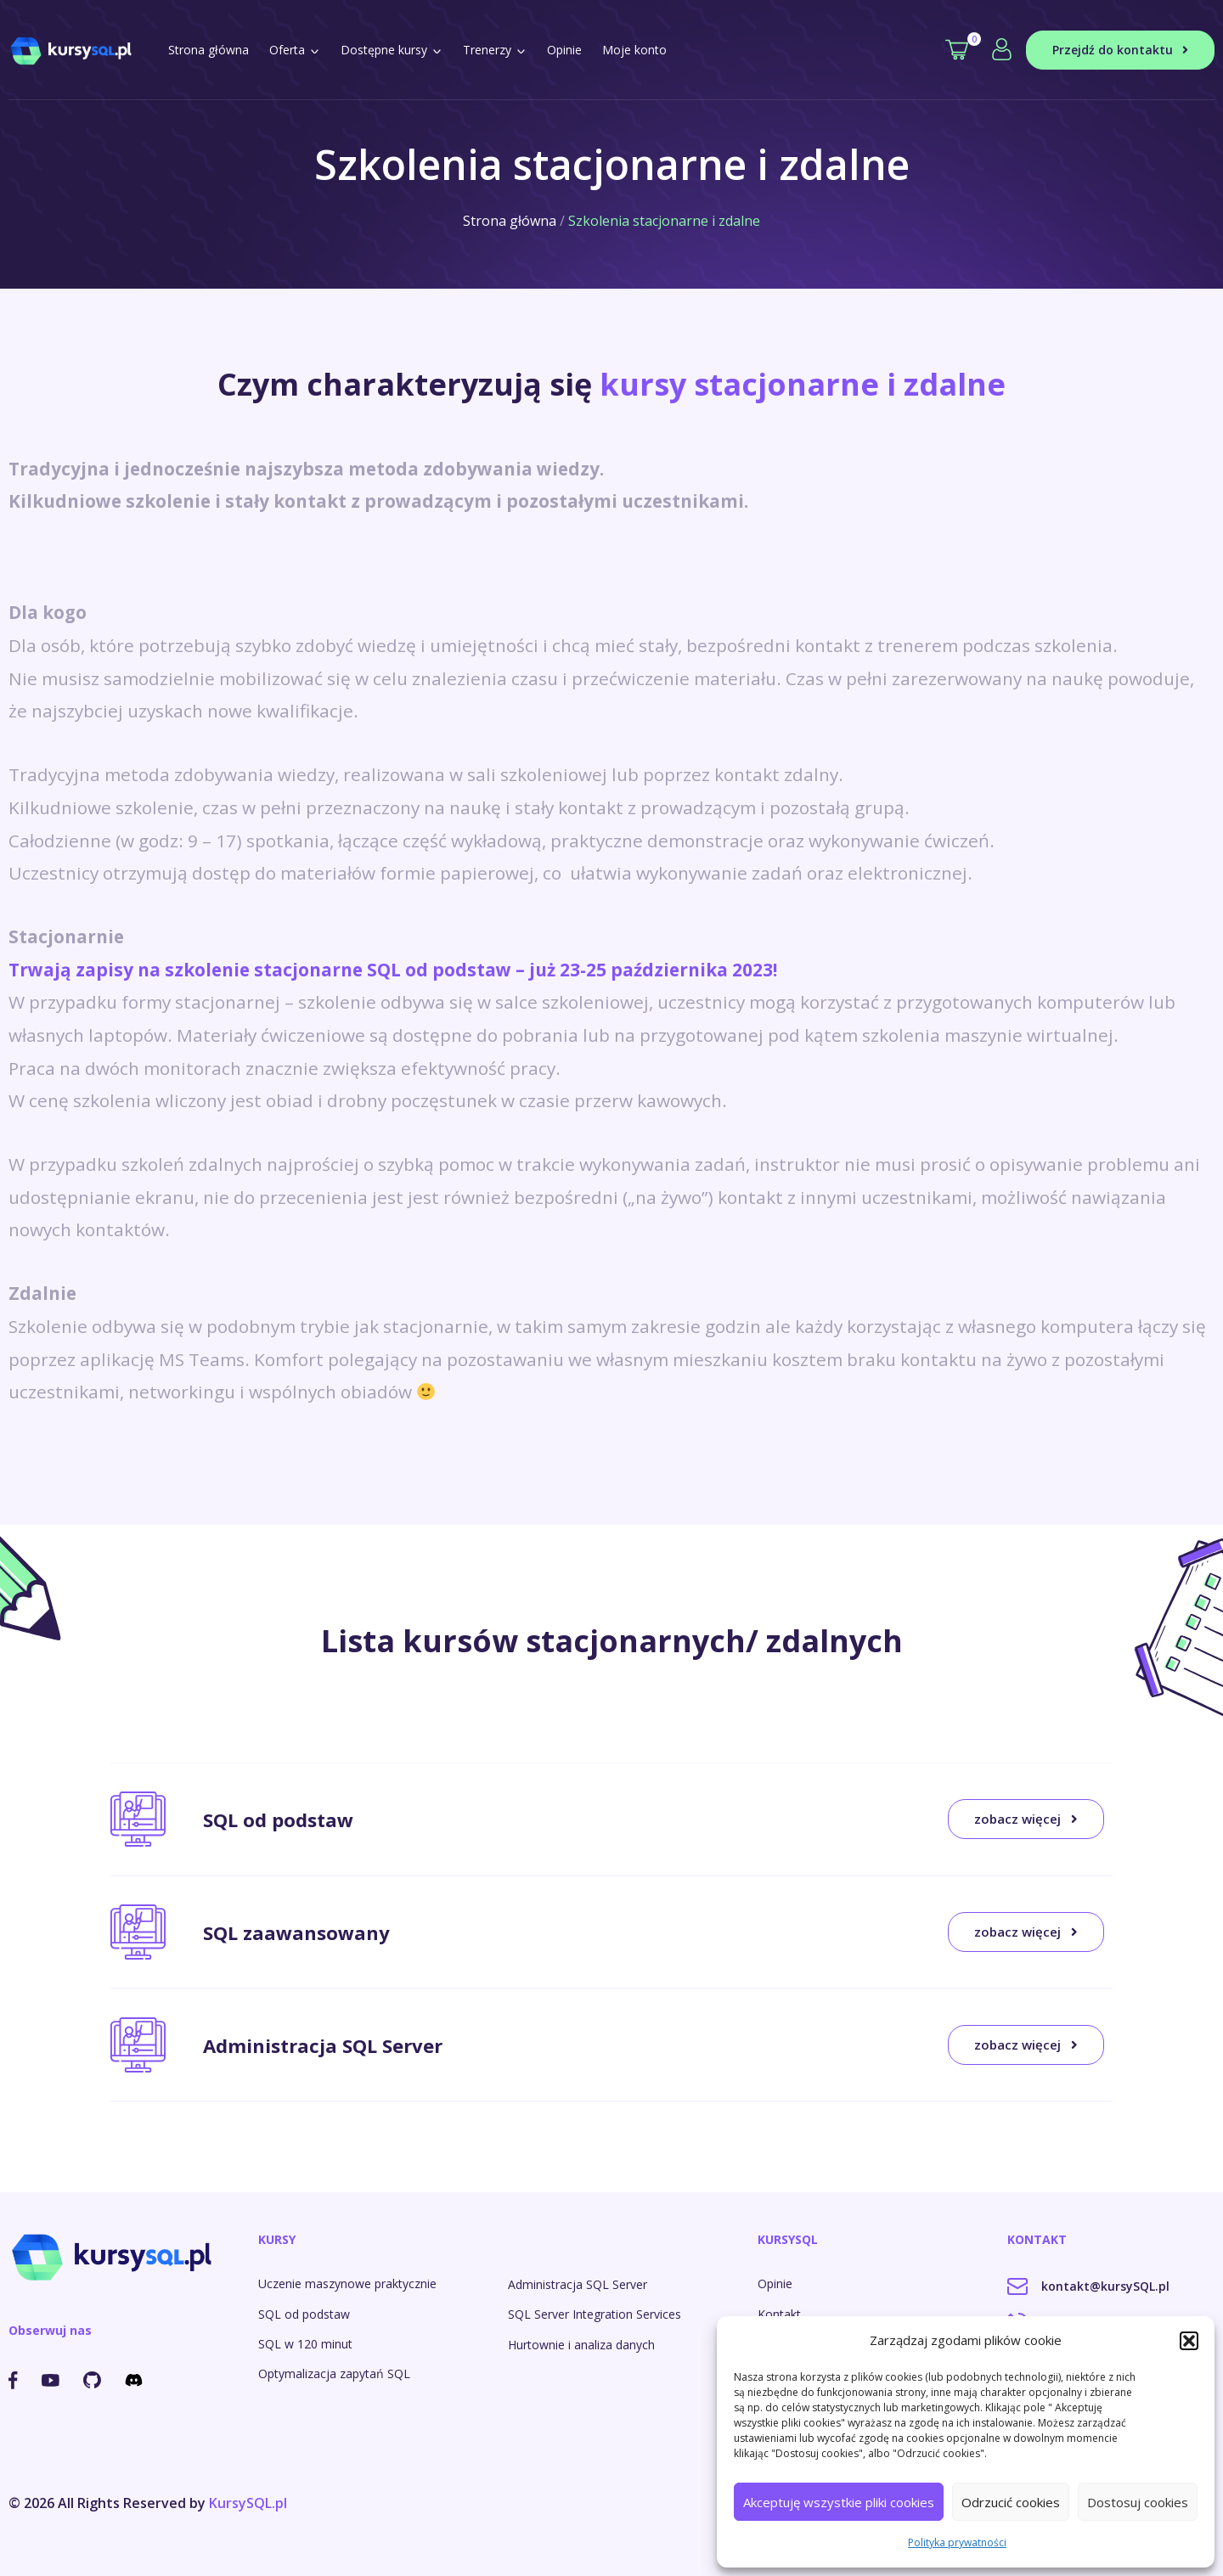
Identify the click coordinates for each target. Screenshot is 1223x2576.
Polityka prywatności (957, 2542)
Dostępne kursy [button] (391, 50)
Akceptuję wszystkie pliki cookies (838, 2502)
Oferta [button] (294, 50)
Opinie (564, 50)
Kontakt (779, 2314)
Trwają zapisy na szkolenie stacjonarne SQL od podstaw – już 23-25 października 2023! (392, 969)
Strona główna (208, 50)
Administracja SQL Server (577, 2284)
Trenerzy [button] (495, 50)
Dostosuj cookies (1137, 2502)
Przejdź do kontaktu (1120, 50)
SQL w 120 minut (305, 2344)
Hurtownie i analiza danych (581, 2345)
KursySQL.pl (248, 2503)
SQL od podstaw (304, 2314)
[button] (1189, 2340)
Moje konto (634, 50)
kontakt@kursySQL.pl (1088, 2286)
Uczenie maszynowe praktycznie (347, 2283)
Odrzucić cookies (1010, 2502)
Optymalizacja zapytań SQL (334, 2373)
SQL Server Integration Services (594, 2314)
